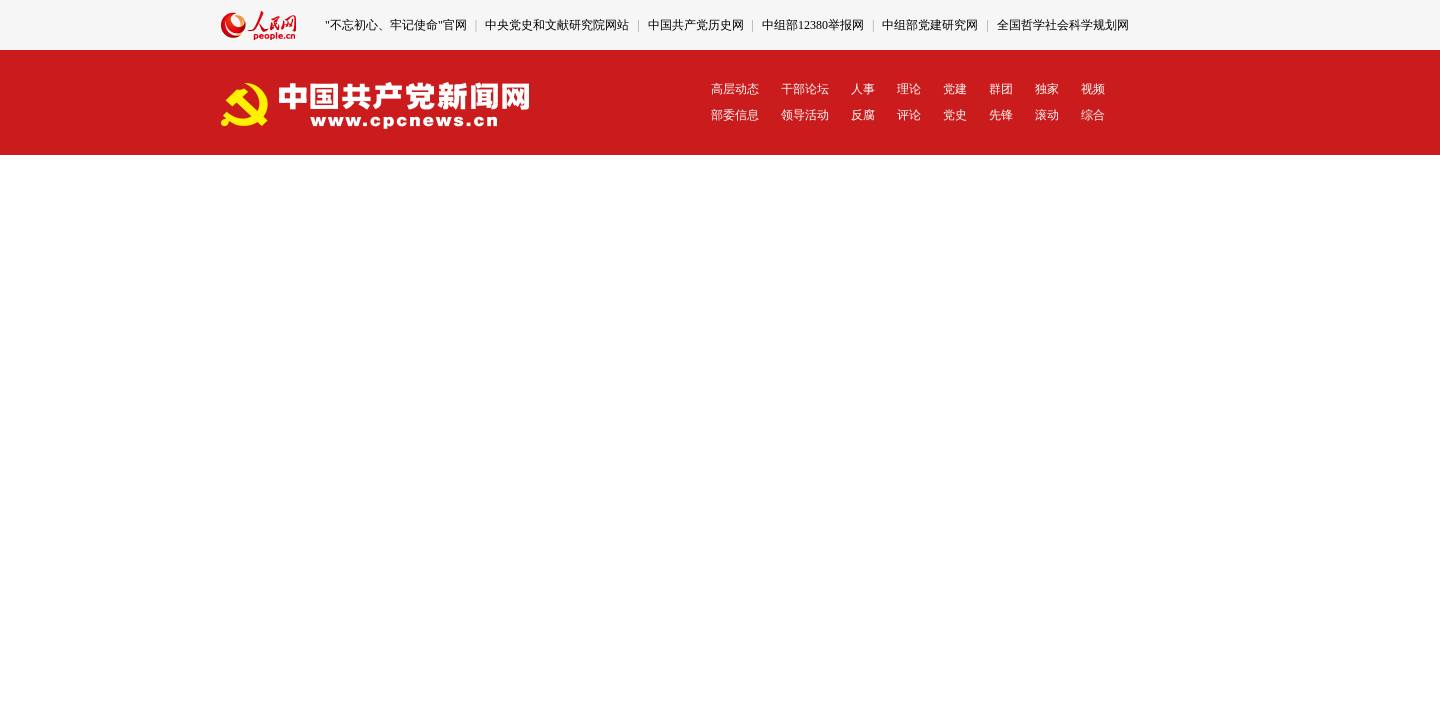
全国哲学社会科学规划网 (1063, 25)
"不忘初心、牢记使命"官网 (396, 25)
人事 (863, 89)
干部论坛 (805, 89)
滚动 (1047, 115)
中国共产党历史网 (696, 25)
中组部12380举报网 (813, 25)
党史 (955, 115)
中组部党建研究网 (930, 25)
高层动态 (735, 89)
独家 (1047, 89)
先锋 (1001, 115)
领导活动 (805, 115)
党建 (955, 89)
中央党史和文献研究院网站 (557, 25)
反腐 (863, 115)
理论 (909, 89)
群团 (1001, 89)
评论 (909, 115)
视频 (1093, 89)
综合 (1093, 115)
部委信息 (735, 115)
